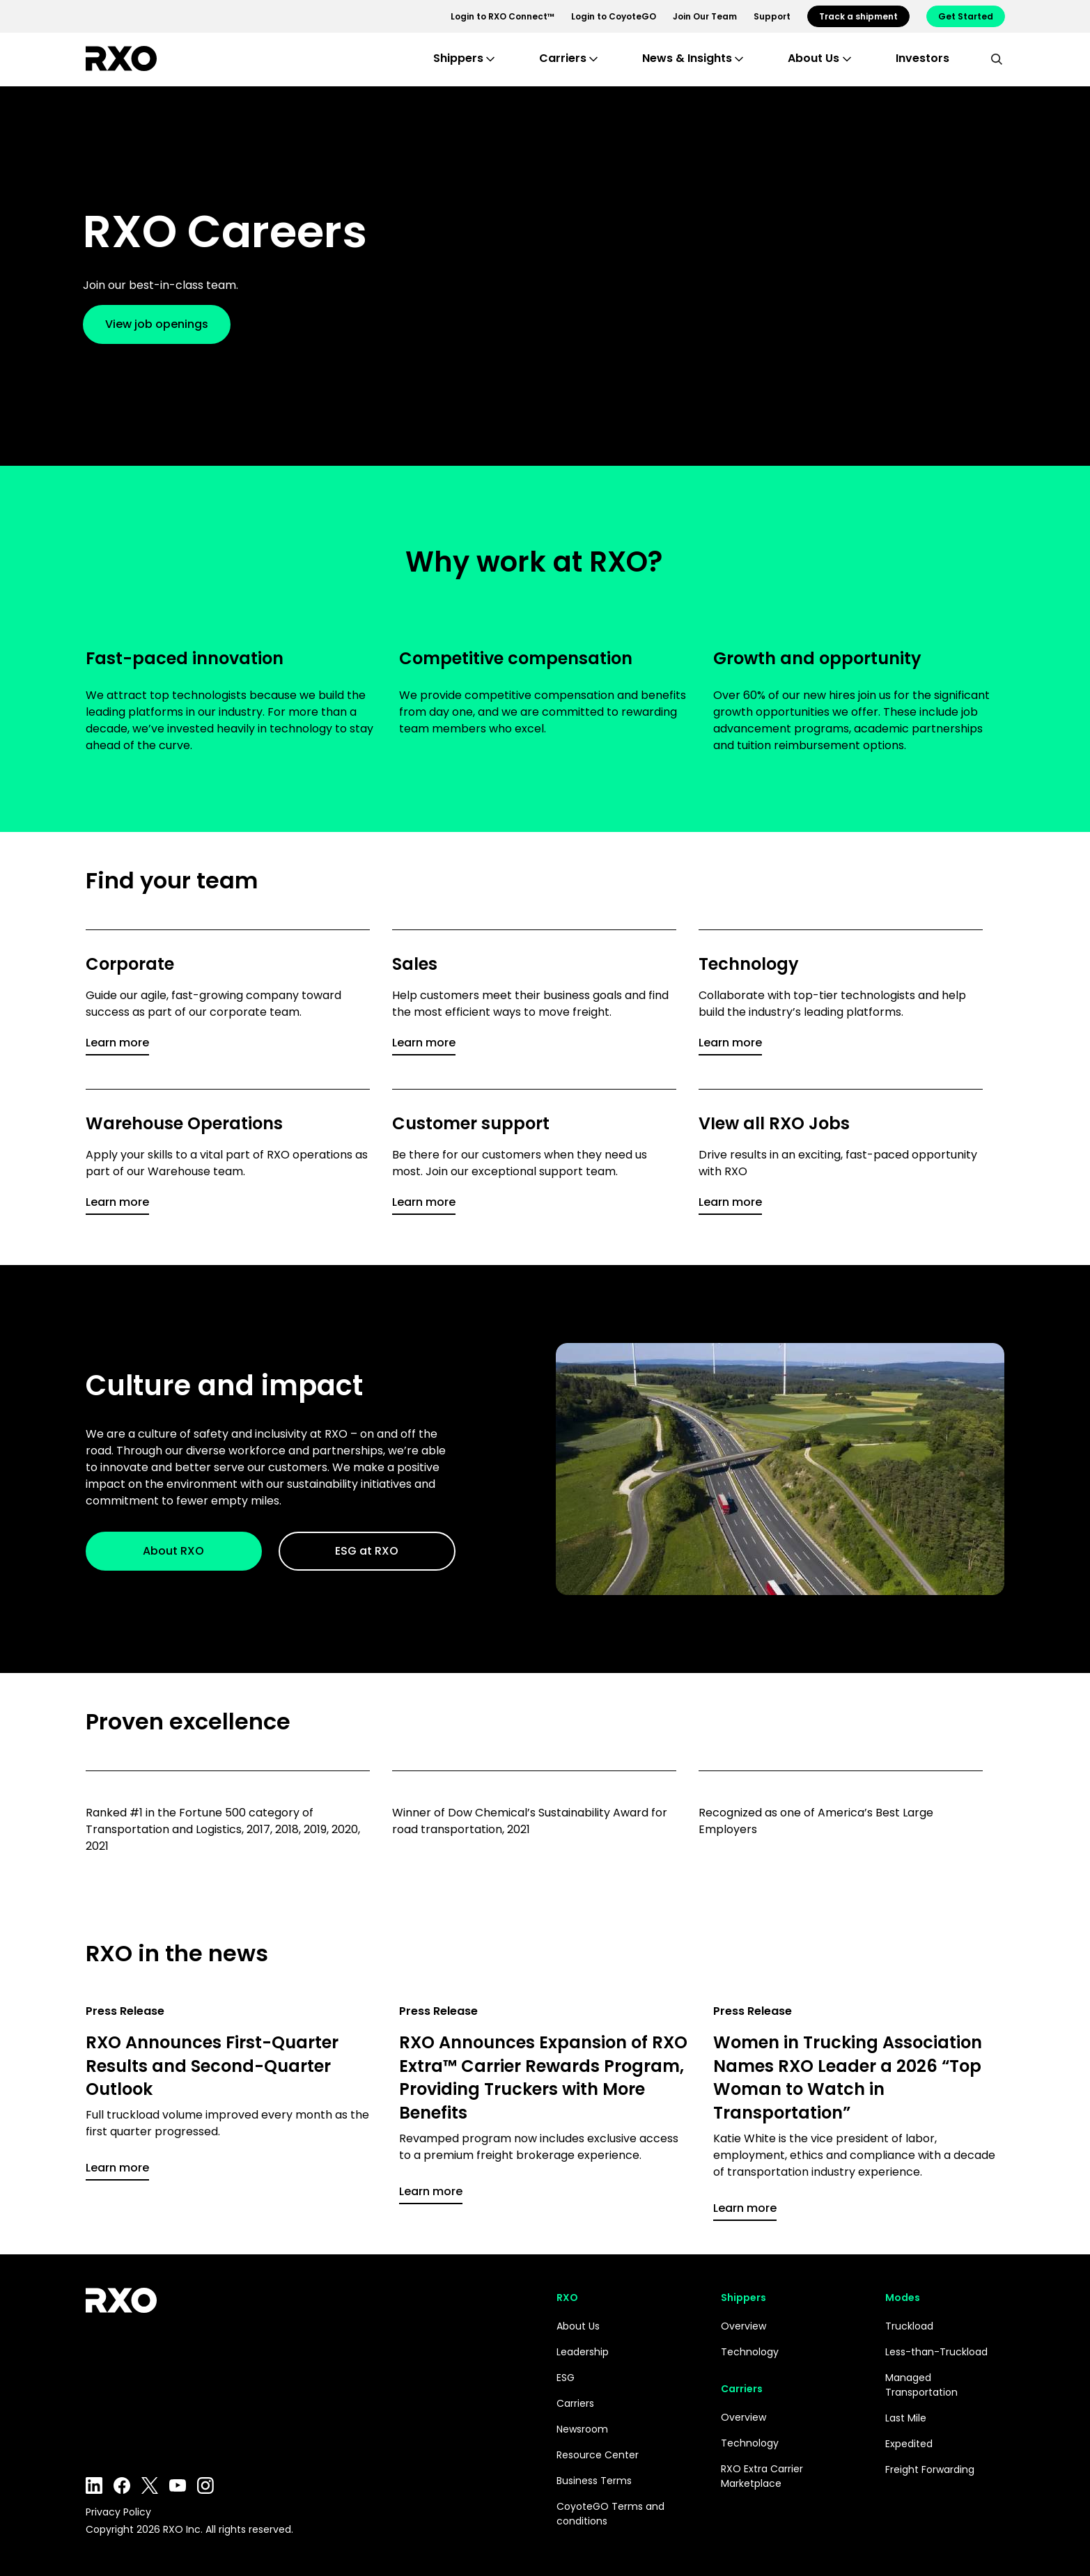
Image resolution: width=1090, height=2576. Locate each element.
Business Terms (594, 2481)
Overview (743, 2326)
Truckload (909, 2326)
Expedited (909, 2444)
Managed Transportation (921, 2385)
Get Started (965, 16)
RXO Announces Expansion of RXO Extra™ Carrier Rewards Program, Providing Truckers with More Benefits (543, 2077)
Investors (922, 58)
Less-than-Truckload (936, 2352)
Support (772, 16)
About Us (578, 2326)
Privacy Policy (118, 2512)
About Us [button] (813, 58)
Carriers (575, 2403)
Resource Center (597, 2455)
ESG (565, 2378)
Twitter (149, 2485)
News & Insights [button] (687, 58)
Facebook (122, 2485)
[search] (996, 58)
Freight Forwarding (929, 2469)
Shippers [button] (458, 58)
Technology (750, 2352)
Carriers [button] (562, 58)
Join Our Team (705, 16)
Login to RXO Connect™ (502, 16)
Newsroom (582, 2429)
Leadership (582, 2352)
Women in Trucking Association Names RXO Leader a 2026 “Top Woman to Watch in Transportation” (847, 2077)
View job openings (169, 324)
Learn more (117, 1043)
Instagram (205, 2485)
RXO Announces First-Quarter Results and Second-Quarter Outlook (212, 2065)
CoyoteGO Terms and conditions (610, 2513)
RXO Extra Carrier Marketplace (762, 2476)
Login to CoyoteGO (613, 16)
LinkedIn (94, 2485)
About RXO (173, 1551)
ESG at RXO (366, 1551)
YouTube (177, 2485)
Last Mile (905, 2418)
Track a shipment (858, 16)
